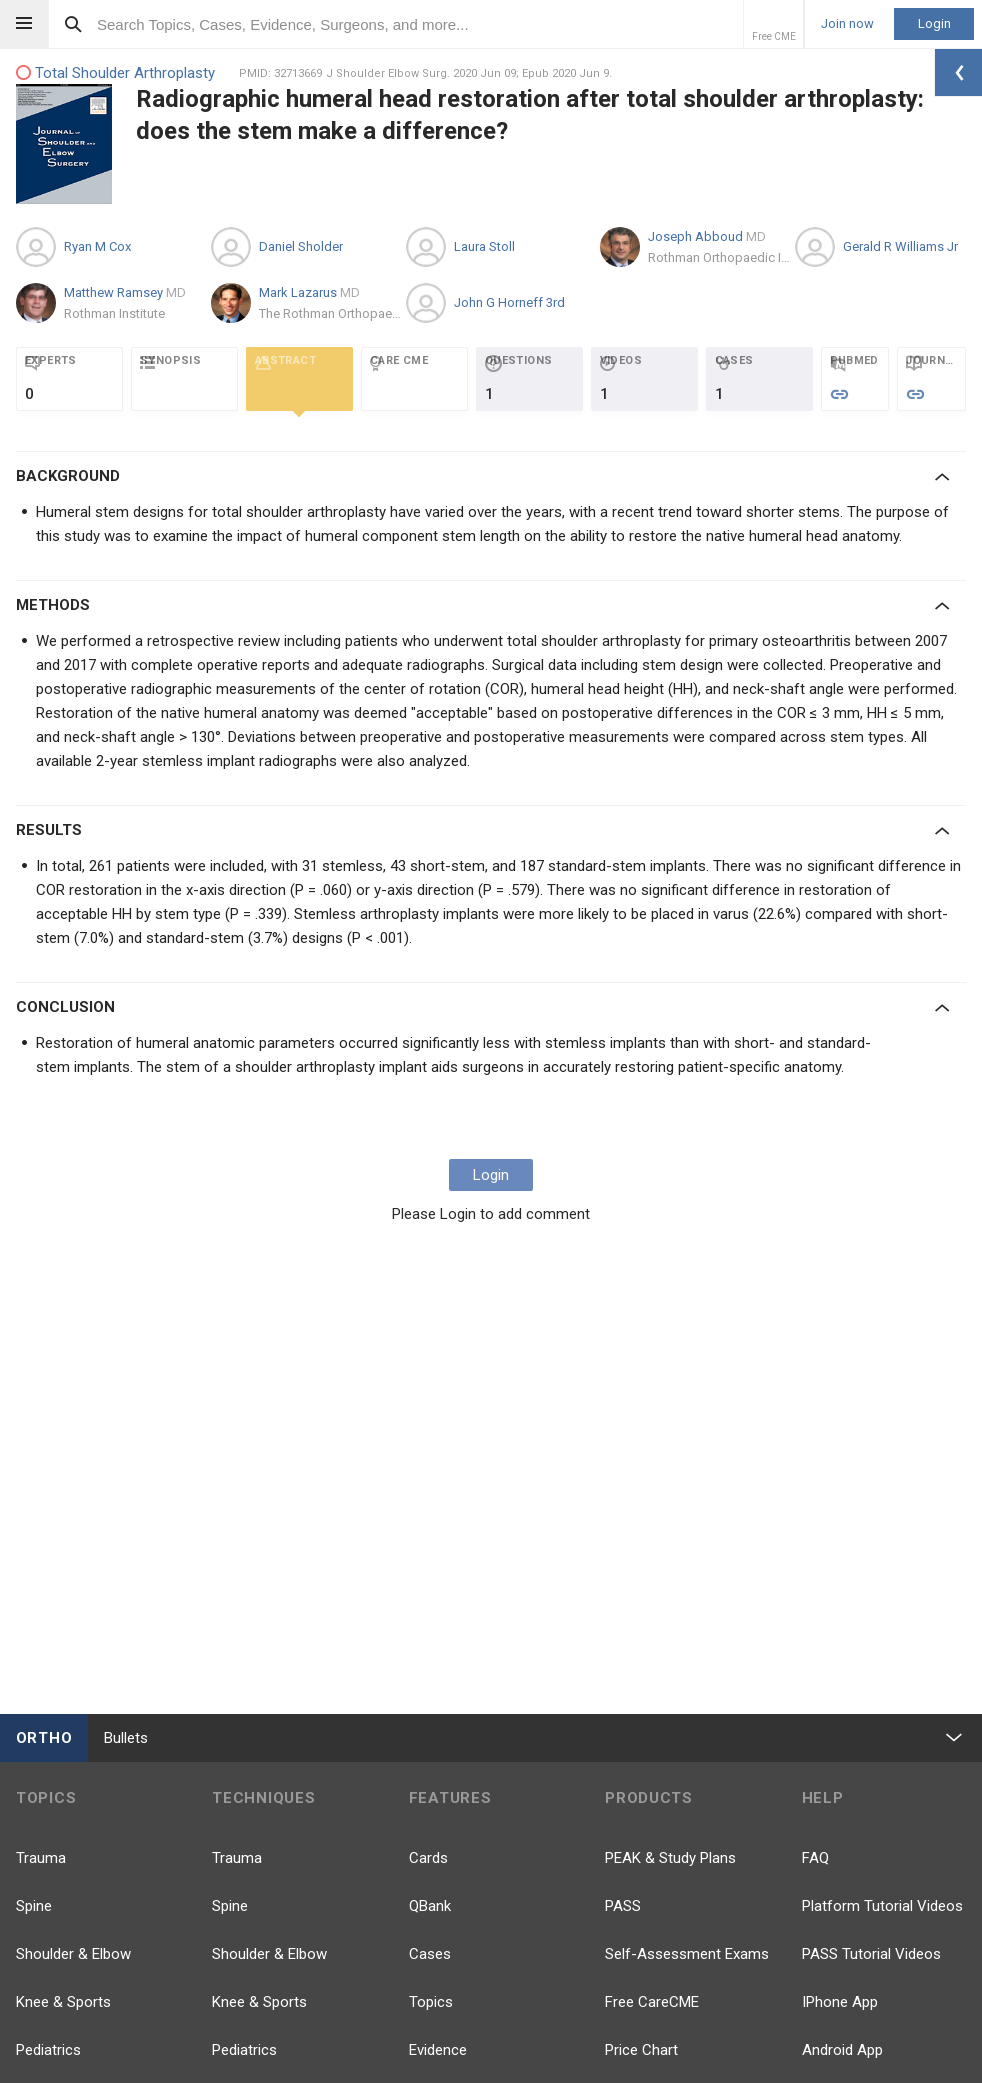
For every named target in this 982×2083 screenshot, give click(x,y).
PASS (623, 1906)
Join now (847, 24)
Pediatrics (48, 2050)
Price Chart (641, 2050)
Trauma (41, 1858)
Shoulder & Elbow (73, 1954)
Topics (431, 2002)
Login (934, 23)
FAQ (815, 1858)
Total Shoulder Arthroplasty (115, 73)
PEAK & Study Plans (670, 1858)
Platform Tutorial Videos (882, 1906)
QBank (430, 1906)
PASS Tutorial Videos (871, 1954)
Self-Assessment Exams (687, 1954)
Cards (428, 1858)
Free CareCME (652, 2002)
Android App (842, 2050)
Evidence (438, 2050)
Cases (430, 1954)
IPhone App (840, 2002)
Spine (34, 1906)
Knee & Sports (63, 2002)
